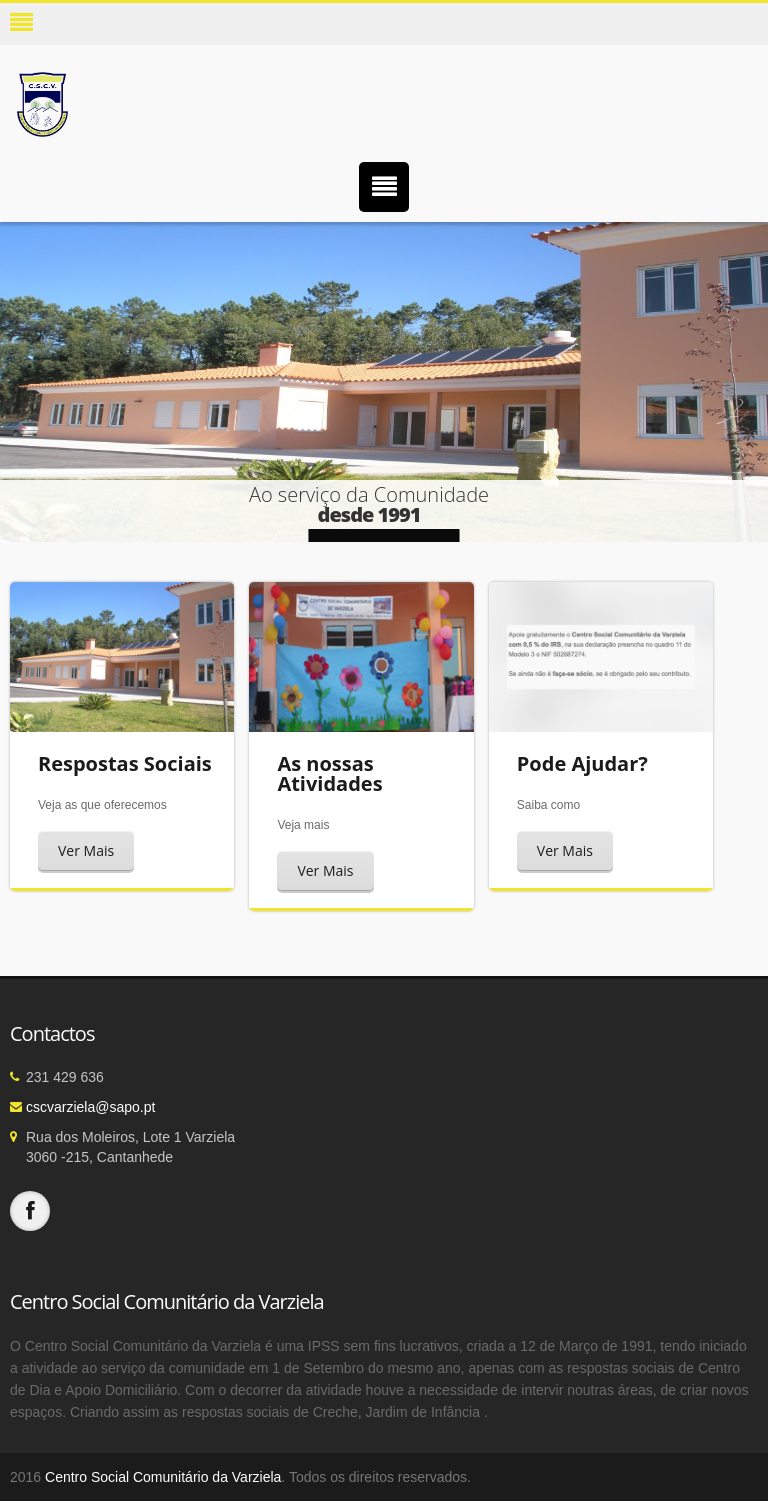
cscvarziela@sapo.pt (90, 1107)
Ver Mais (86, 850)
